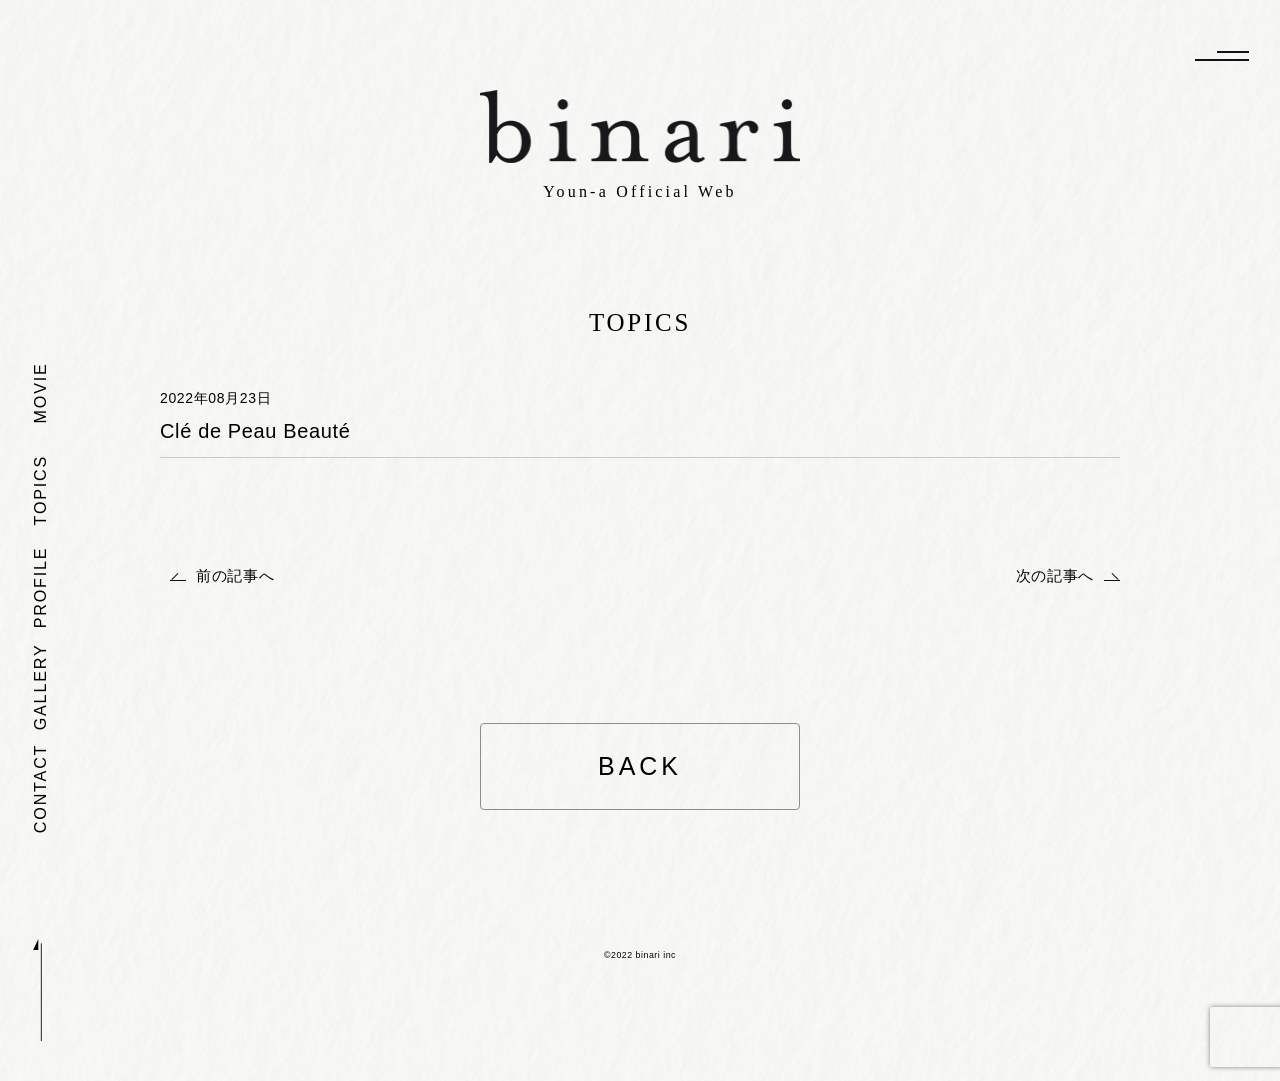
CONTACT (40, 787)
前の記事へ (235, 575)
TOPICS (40, 490)
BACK (640, 766)
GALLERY (40, 686)
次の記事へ (1055, 575)
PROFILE (40, 587)
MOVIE (40, 392)
